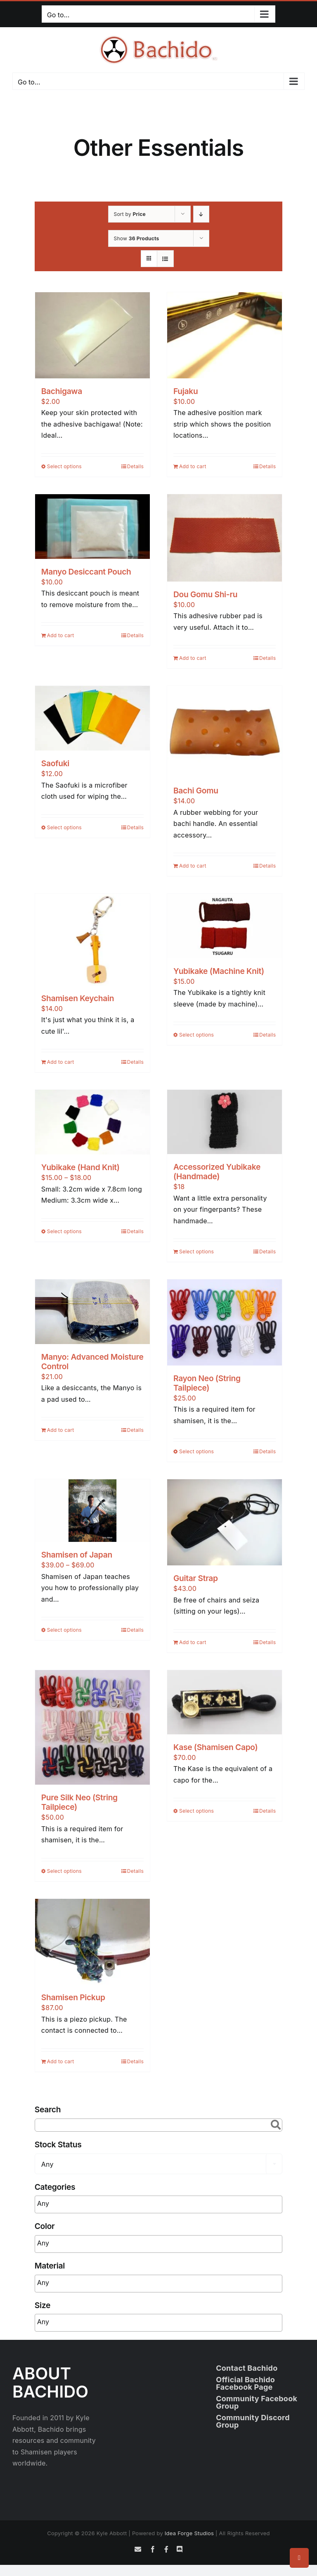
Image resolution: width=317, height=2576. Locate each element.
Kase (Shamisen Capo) (215, 1747)
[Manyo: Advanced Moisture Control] (92, 1311)
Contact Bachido (246, 2368)
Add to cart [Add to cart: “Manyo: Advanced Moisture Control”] (60, 1430)
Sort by (130, 214)
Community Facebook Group (256, 2402)
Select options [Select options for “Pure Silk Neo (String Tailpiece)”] (64, 1871)
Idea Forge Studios (189, 2533)
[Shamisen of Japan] (92, 1510)
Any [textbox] (47, 2164)
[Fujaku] (224, 335)
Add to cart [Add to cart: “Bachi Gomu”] (192, 866)
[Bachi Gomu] (224, 732)
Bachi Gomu (195, 790)
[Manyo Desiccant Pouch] (92, 526)
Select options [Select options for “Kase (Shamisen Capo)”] (196, 1811)
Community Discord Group (253, 2421)
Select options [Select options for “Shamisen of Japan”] (64, 1630)
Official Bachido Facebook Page (245, 2383)
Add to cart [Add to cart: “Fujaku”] (192, 466)
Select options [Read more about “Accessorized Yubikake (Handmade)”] (196, 1251)
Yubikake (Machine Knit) (218, 971)
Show (136, 238)
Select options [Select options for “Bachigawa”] (64, 466)
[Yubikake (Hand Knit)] (92, 1122)
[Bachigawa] (92, 335)
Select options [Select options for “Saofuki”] (64, 827)
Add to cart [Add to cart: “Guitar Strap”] (192, 1642)
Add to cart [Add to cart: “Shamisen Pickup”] (60, 2061)
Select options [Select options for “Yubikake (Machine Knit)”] (196, 1035)
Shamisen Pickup (73, 1997)
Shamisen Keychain (77, 998)
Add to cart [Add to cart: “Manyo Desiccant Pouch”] (60, 635)
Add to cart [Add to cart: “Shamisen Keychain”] (60, 1062)
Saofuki (55, 763)
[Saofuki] (92, 718)
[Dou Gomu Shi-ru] (224, 538)
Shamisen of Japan (76, 1555)
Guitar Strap (195, 1578)
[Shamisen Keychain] (92, 939)
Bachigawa (61, 391)
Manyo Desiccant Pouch (86, 572)
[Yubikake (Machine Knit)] (224, 926)
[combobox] (159, 2164)
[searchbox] (88, 2204)
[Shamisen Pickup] (92, 1942)
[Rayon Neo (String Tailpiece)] (224, 1322)
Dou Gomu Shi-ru (205, 594)
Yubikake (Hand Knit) (80, 1167)
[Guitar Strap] (224, 1522)
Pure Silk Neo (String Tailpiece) (79, 1802)
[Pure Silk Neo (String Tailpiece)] (92, 1727)
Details (135, 466)
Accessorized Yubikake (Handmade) (216, 1171)
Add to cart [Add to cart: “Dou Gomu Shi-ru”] (192, 658)
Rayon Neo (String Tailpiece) (207, 1383)
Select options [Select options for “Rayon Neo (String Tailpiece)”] (196, 1451)
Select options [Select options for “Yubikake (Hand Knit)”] (64, 1231)
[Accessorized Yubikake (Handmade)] (224, 1122)
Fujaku (185, 391)
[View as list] (165, 259)
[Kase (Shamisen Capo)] (224, 1702)
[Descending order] (201, 214)
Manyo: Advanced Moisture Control (92, 1361)
